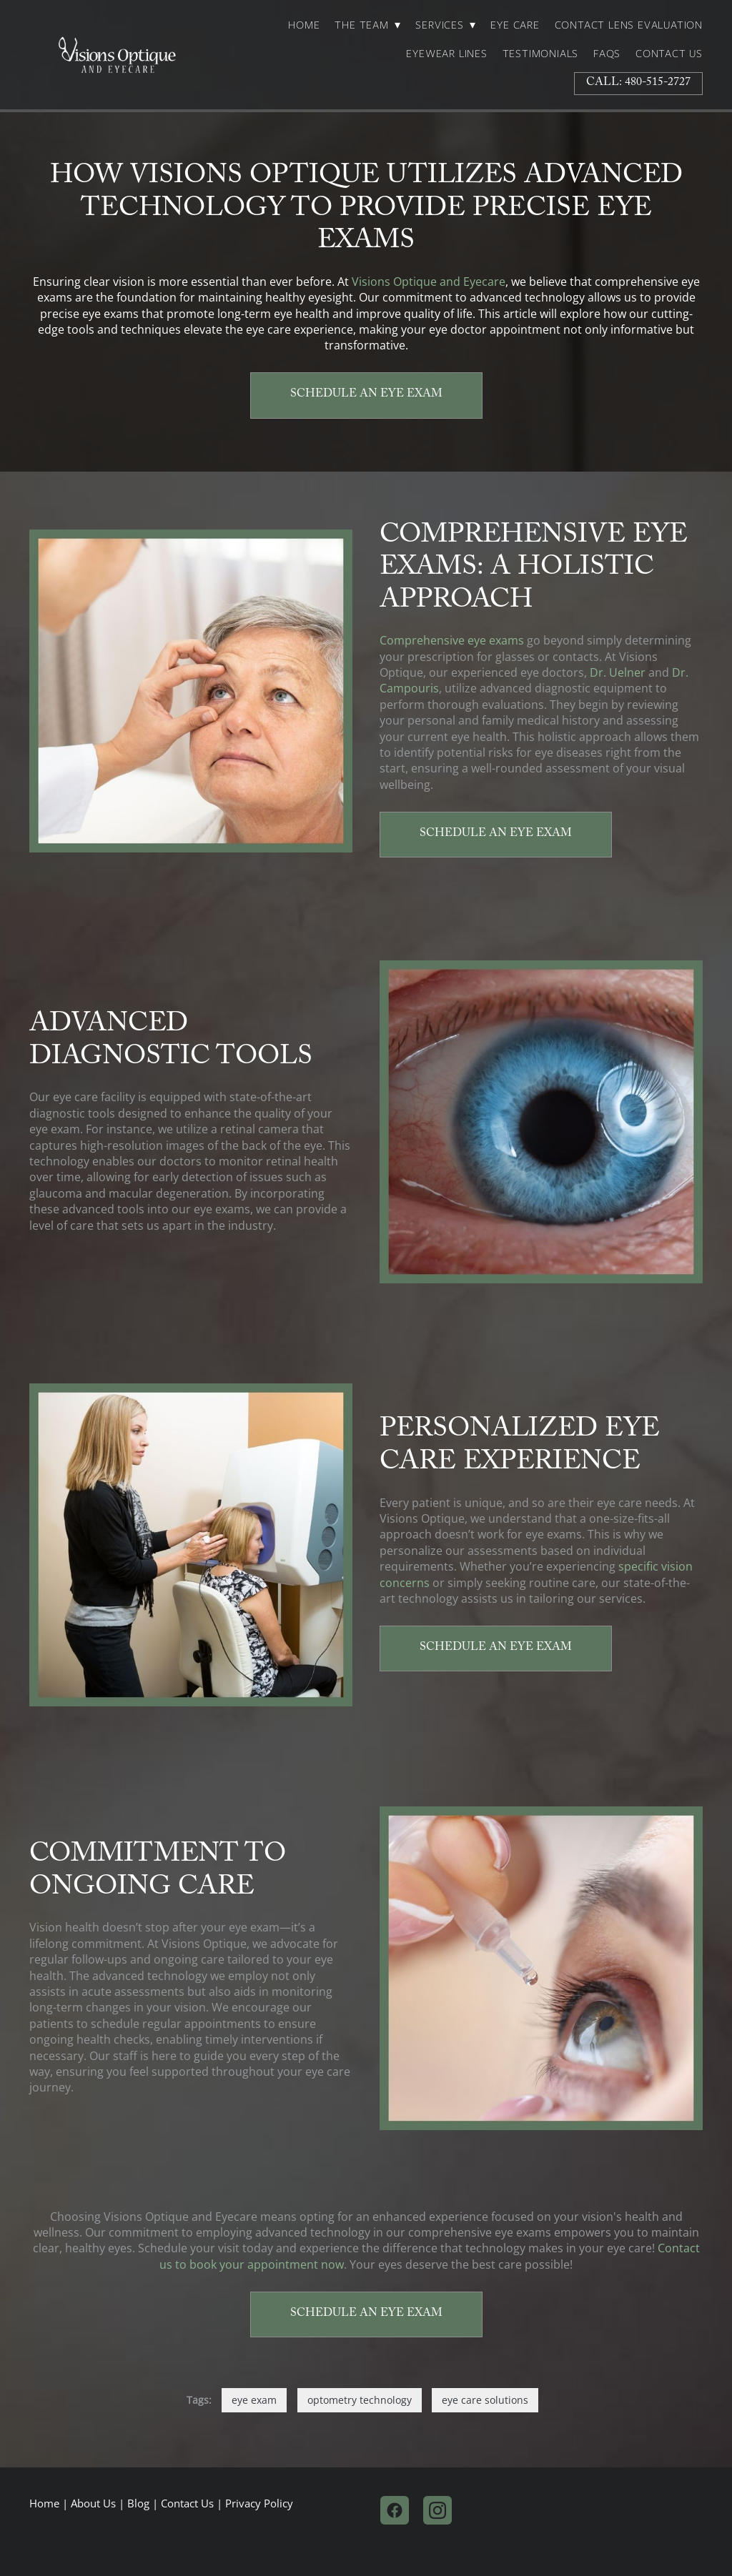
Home (304, 25)
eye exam (254, 2400)
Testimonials (541, 53)
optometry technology (359, 2400)
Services (445, 25)
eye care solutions (485, 2400)
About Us (93, 2503)
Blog (138, 2503)
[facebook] (394, 2510)
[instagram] (437, 2510)
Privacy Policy (259, 2503)
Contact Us (669, 53)
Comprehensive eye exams (452, 640)
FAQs (606, 53)
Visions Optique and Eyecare (428, 281)
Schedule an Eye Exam (366, 394)
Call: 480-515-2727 (638, 83)
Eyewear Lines (446, 53)
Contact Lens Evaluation (629, 25)
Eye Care (514, 25)
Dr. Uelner (618, 672)
